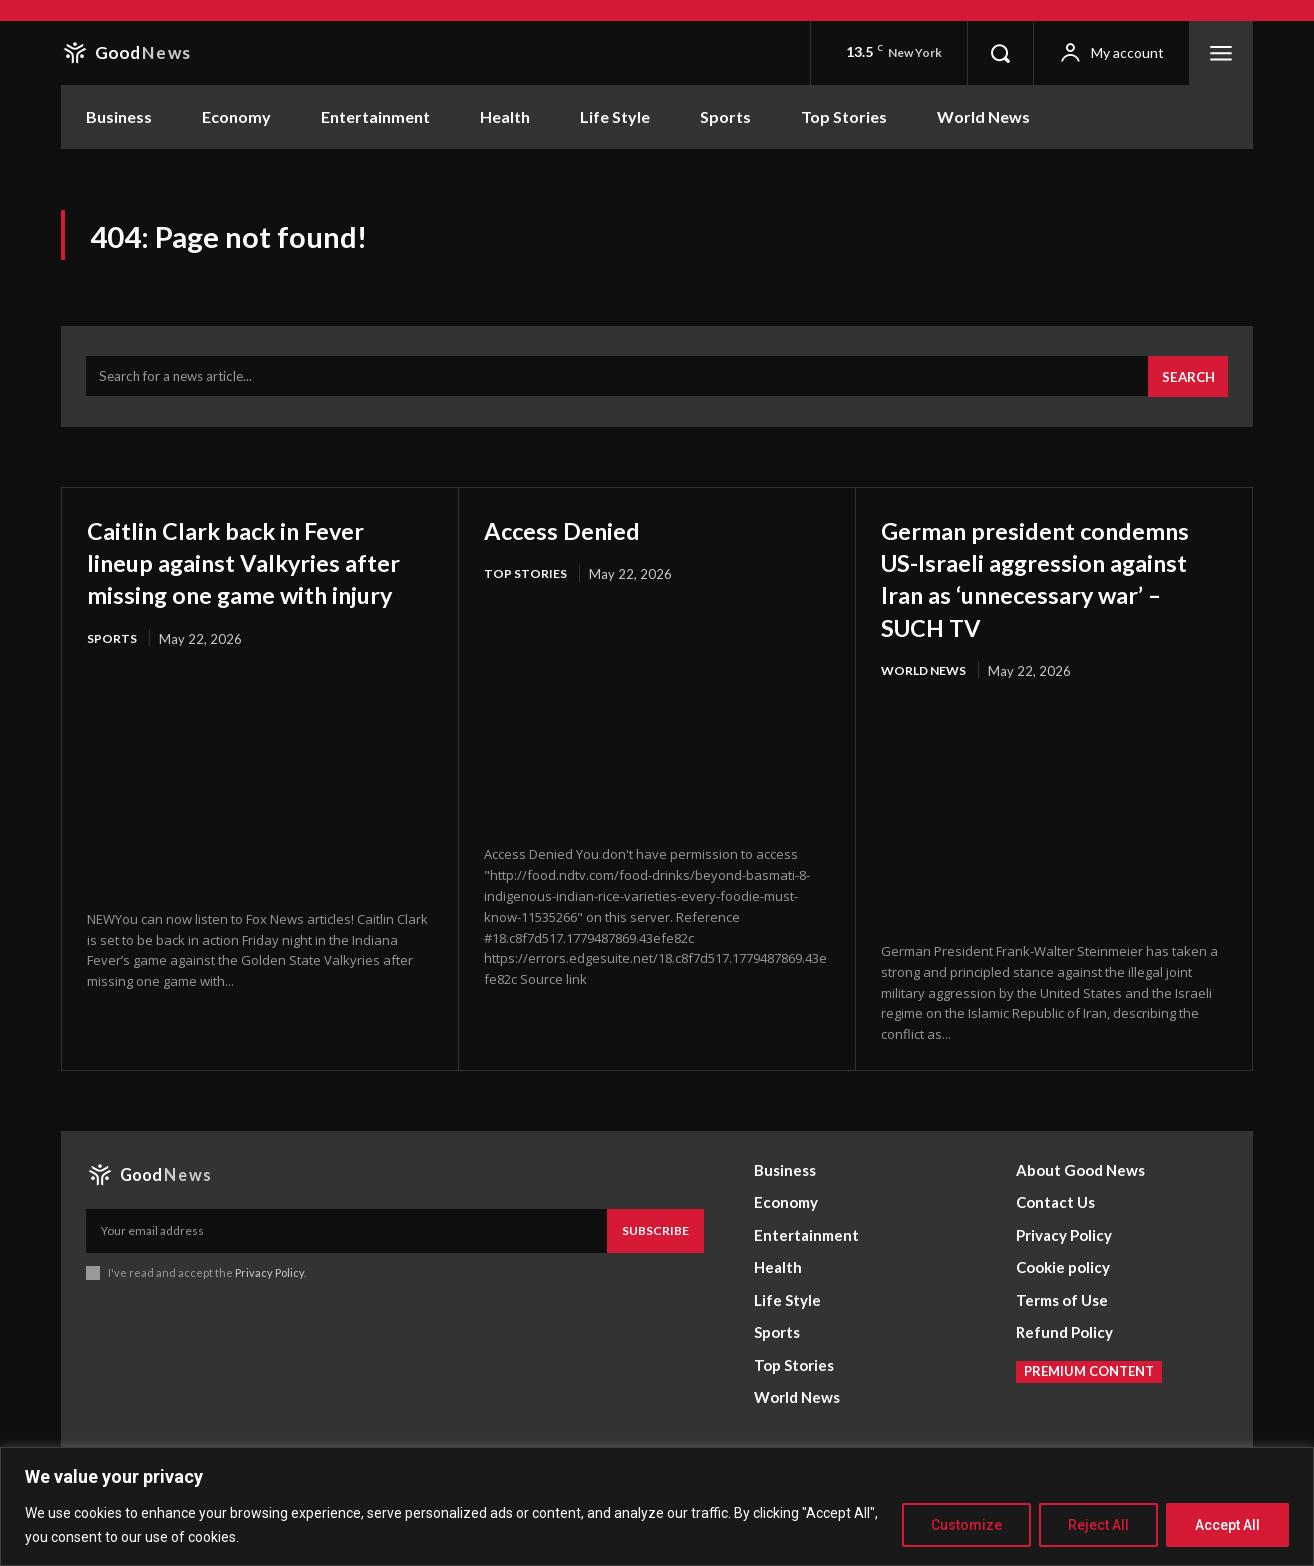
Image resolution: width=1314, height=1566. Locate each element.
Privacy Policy (269, 1317)
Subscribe (655, 1274)
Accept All (1227, 1525)
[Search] (1185, 388)
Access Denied (577, 540)
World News (927, 714)
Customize (966, 1525)
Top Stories (526, 585)
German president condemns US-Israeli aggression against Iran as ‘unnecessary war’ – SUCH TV (1044, 604)
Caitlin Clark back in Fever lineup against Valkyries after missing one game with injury (254, 588)
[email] (346, 1275)
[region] (657, 1506)
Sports (113, 682)
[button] (1000, 53)
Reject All (1098, 1525)
